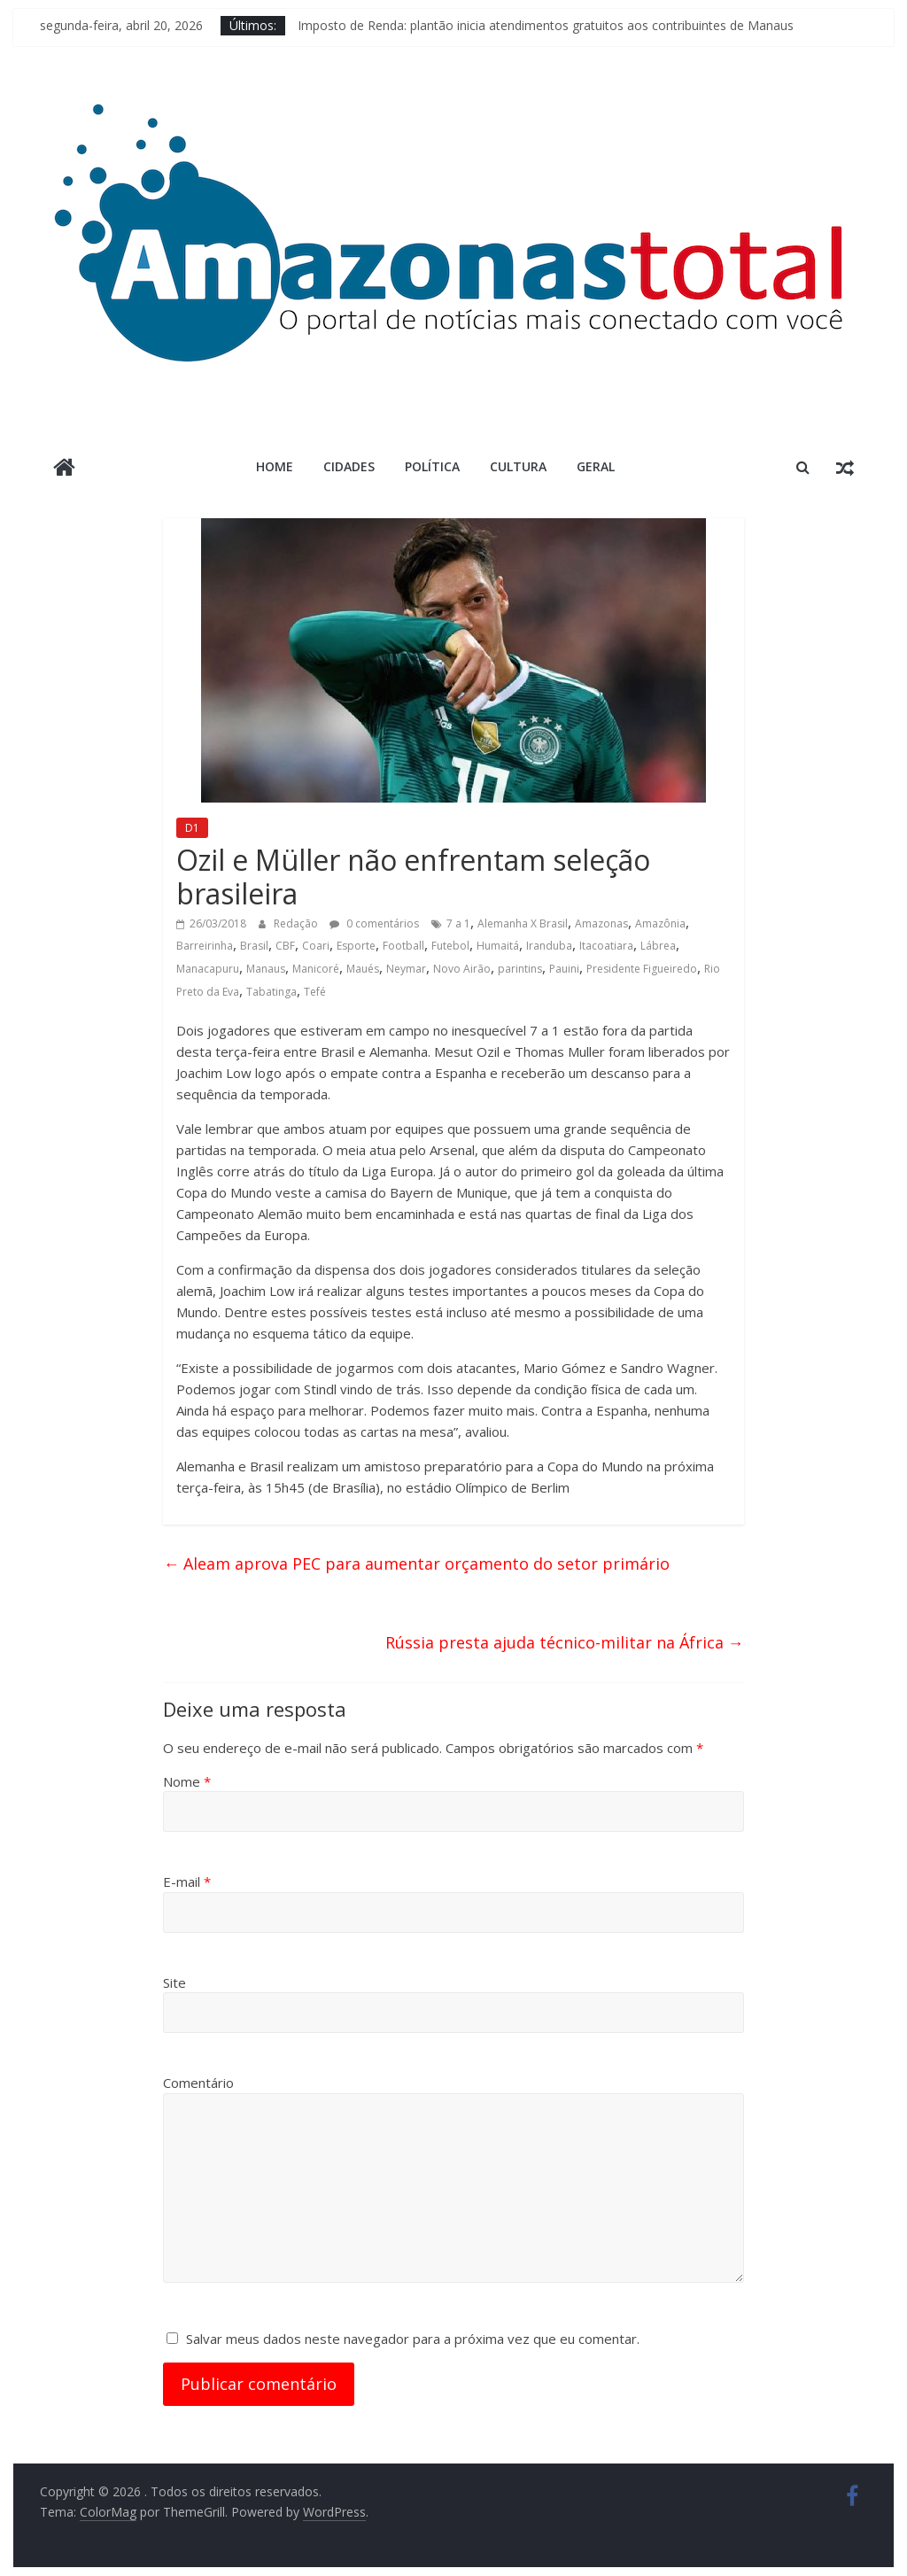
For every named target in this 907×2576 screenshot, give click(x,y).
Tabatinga (271, 991)
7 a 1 (458, 923)
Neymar (406, 968)
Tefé (315, 991)
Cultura (518, 466)
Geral (596, 466)
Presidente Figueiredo (641, 968)
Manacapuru (207, 968)
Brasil (254, 945)
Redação (297, 923)
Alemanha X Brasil (522, 923)
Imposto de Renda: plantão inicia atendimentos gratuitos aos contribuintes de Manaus (546, 25)
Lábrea (658, 945)
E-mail (187, 1881)
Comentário (198, 2082)
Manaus (265, 968)
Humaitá (498, 945)
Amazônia (660, 923)
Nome (187, 1781)
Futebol (450, 945)
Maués (362, 968)
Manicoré (315, 968)
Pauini (564, 968)
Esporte (356, 945)
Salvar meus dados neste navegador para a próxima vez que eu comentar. (413, 2338)
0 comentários (374, 923)
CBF (285, 945)
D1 (192, 827)
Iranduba (549, 945)
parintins (520, 968)
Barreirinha (204, 945)
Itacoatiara (606, 945)
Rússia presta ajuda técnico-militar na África (564, 1642)
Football (403, 945)
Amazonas (601, 923)
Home (274, 466)
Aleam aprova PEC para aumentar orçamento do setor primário (416, 1563)
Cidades (349, 466)
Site (174, 1982)
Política (432, 466)
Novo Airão (462, 968)
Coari (315, 945)
